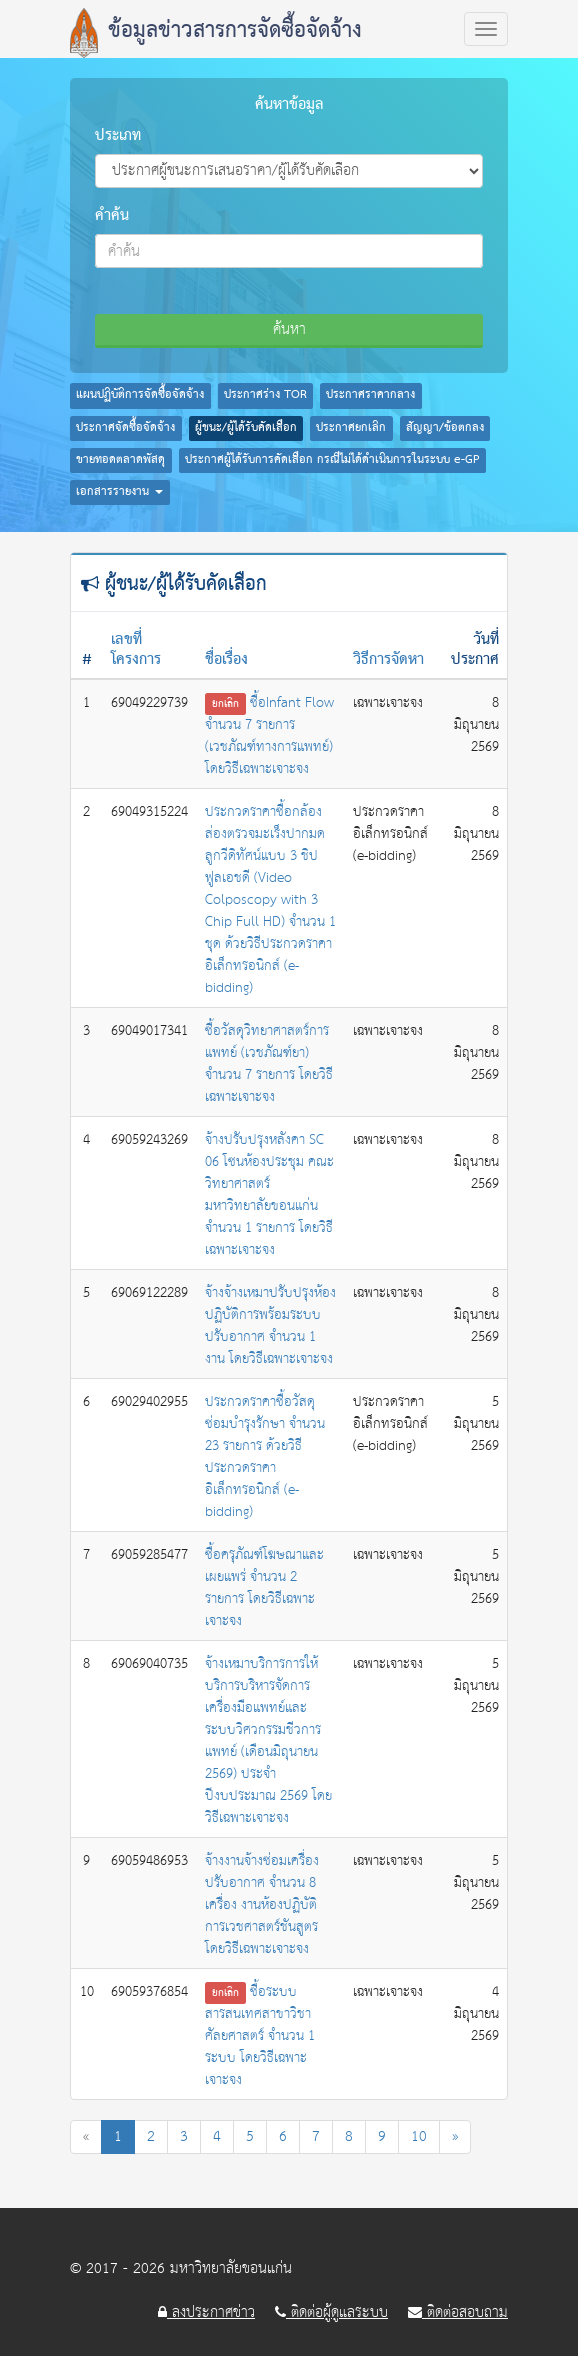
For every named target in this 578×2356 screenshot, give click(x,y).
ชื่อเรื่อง (226, 660)
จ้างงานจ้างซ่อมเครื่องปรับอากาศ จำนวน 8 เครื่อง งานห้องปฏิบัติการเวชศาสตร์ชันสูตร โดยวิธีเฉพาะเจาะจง (262, 1905)
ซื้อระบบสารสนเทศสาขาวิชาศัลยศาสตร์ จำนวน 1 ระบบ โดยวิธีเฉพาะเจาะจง (260, 2036)
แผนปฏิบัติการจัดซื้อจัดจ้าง (140, 395)
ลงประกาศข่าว (206, 2313)
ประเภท (118, 136)
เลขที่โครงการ (136, 650)
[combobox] (289, 251)
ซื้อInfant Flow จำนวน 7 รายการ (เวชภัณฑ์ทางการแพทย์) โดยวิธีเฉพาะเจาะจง (269, 736)
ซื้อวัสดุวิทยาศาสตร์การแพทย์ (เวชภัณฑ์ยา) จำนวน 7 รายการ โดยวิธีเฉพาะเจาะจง (269, 1064)
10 (419, 2136)
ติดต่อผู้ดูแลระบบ (331, 2313)
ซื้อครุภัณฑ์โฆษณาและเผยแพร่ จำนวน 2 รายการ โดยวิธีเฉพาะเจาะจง (264, 1588)
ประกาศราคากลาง (370, 395)
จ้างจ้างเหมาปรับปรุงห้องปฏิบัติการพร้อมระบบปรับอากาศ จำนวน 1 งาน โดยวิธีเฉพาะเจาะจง (270, 1326)
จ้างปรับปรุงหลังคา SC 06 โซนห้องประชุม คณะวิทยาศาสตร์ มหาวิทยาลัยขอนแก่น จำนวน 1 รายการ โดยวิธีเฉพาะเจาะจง (269, 1195)
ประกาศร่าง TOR (265, 395)
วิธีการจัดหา (388, 660)
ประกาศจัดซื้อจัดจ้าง (125, 428)
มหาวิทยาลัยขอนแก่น (231, 2268)
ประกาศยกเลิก (351, 428)
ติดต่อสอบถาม (458, 2313)
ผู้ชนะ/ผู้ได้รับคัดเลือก (246, 428)
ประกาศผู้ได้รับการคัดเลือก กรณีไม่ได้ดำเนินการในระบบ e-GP (332, 460)
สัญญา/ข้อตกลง (445, 428)
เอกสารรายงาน (119, 492)
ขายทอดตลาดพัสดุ (120, 460)
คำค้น (112, 216)
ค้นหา (289, 329)
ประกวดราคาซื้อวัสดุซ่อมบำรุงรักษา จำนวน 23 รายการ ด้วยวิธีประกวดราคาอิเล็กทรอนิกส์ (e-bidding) (265, 1457)
